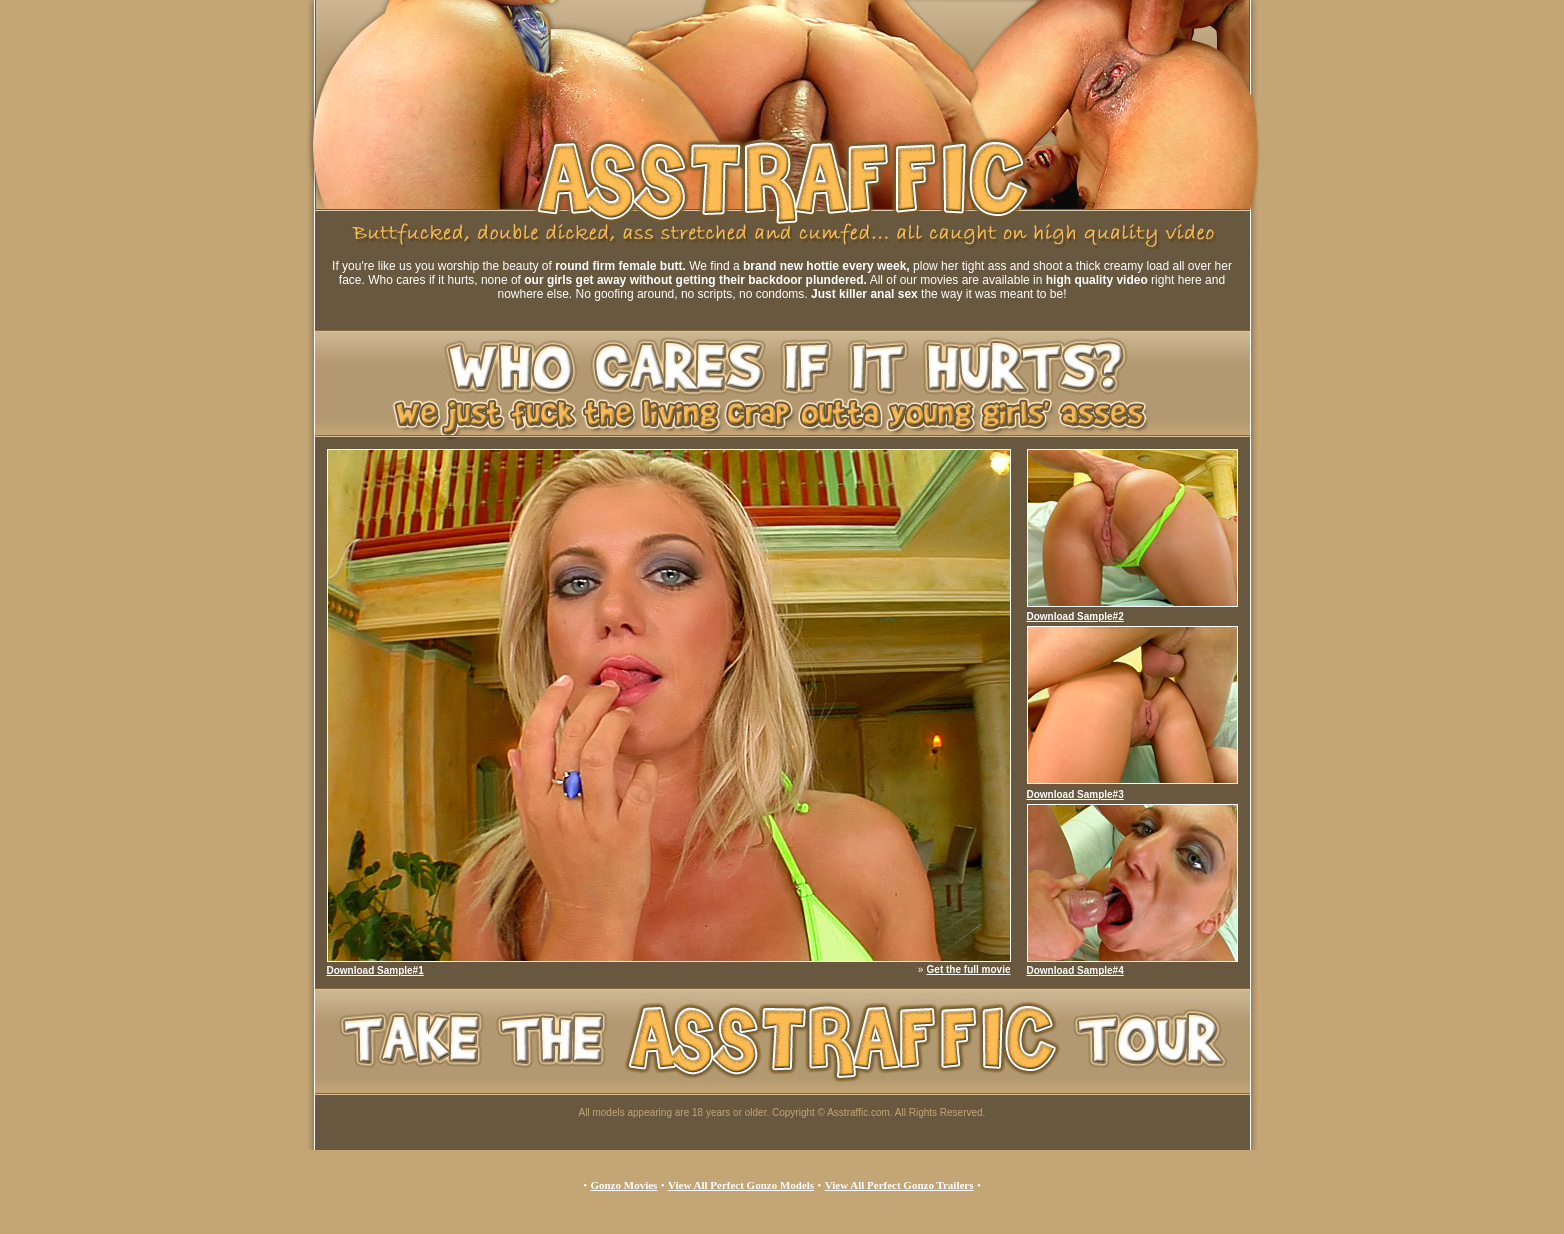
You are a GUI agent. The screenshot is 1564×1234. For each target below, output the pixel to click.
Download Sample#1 (375, 970)
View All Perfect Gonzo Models (741, 1185)
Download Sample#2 (1075, 616)
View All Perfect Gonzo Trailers (899, 1185)
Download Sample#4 (1075, 970)
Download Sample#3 (1075, 794)
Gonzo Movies (623, 1185)
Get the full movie (969, 969)
